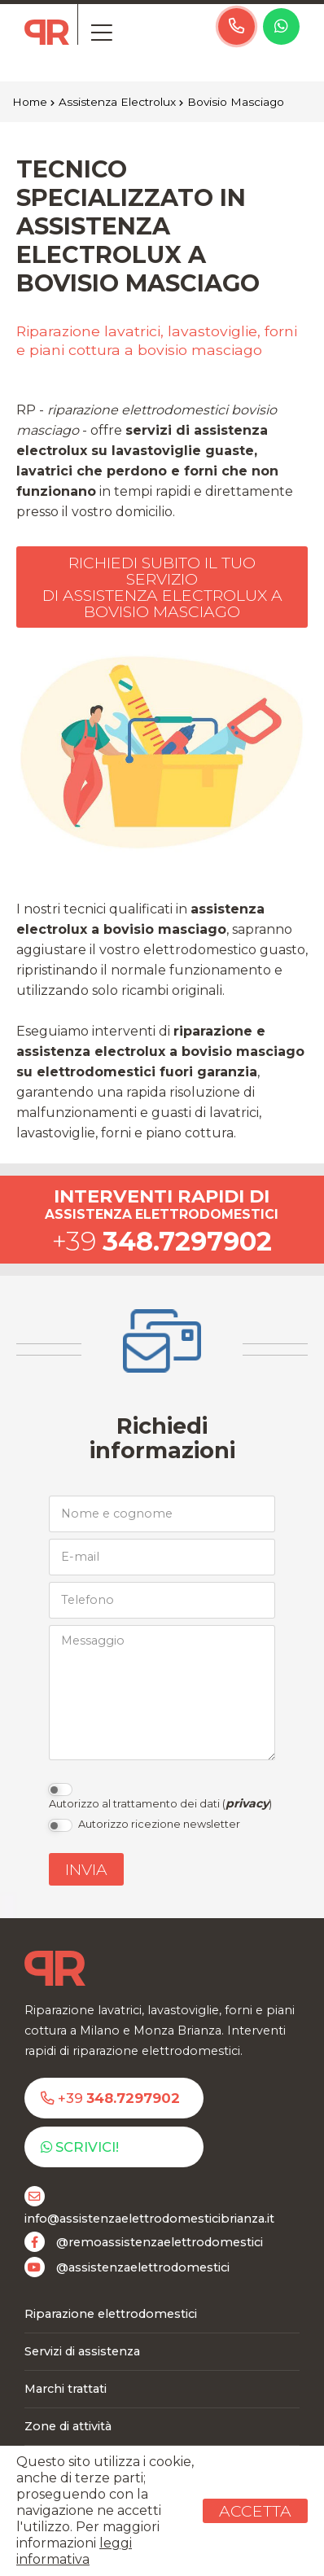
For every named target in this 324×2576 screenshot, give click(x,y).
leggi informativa (74, 2551)
